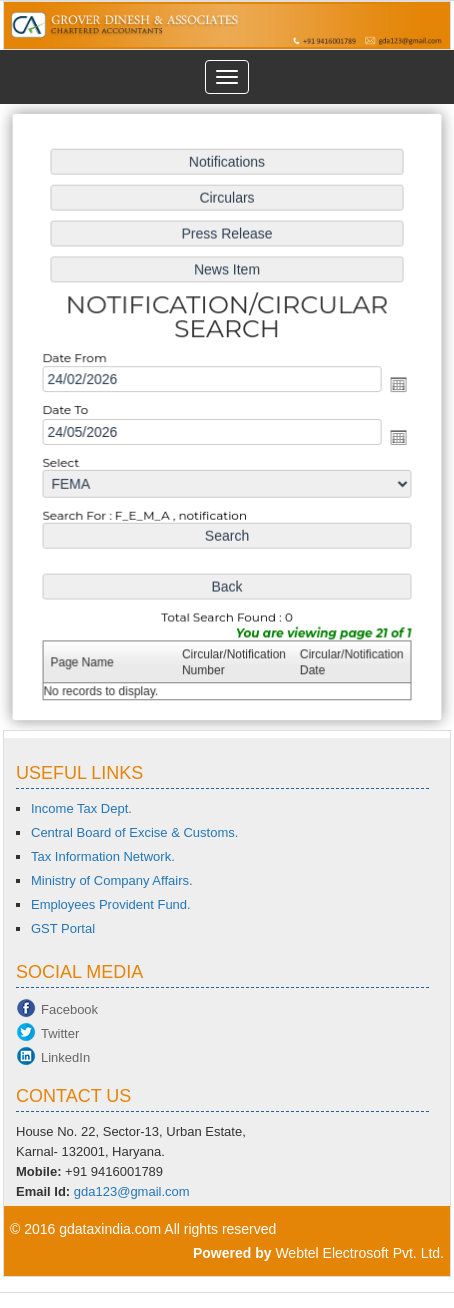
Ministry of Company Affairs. (112, 880)
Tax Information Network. (103, 856)
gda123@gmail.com (132, 1191)
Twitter (60, 1033)
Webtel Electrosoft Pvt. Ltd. (359, 1253)
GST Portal (63, 928)
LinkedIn (65, 1057)
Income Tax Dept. (81, 808)
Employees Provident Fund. (111, 904)
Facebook (69, 1009)
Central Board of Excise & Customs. (134, 832)
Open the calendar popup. (396, 385)
